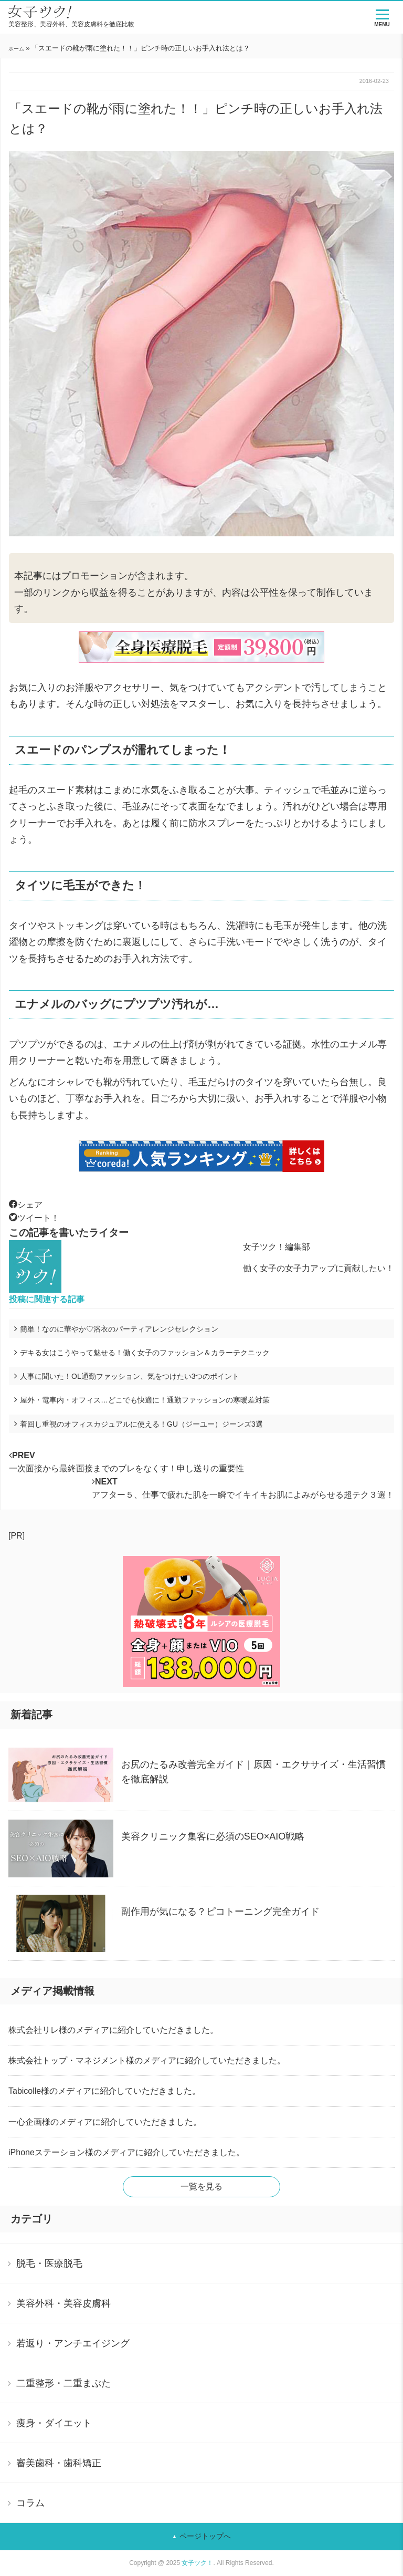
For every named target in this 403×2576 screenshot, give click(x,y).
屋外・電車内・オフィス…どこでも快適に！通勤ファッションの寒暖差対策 (145, 1400)
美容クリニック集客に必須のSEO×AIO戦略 (213, 1836)
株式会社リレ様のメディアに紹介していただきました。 (113, 2030)
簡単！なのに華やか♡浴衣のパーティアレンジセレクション (119, 1329)
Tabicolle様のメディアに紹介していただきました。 (104, 2090)
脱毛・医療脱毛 (49, 2263)
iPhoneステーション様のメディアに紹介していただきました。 (126, 2152)
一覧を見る (201, 2186)
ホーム (16, 48)
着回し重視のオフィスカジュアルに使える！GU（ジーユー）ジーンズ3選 (141, 1424)
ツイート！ (34, 1217)
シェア (26, 1204)
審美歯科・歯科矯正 (58, 2463)
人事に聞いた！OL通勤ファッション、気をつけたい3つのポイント (129, 1376)
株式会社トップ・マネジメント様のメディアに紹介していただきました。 (146, 2060)
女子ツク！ (197, 2563)
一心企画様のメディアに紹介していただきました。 (105, 2121)
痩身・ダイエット (54, 2423)
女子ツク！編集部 (276, 1246)
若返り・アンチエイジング (73, 2343)
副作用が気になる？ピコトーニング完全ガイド (220, 1911)
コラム (30, 2503)
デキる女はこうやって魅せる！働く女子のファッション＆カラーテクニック (145, 1352)
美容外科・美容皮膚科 (63, 2303)
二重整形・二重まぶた (63, 2383)
